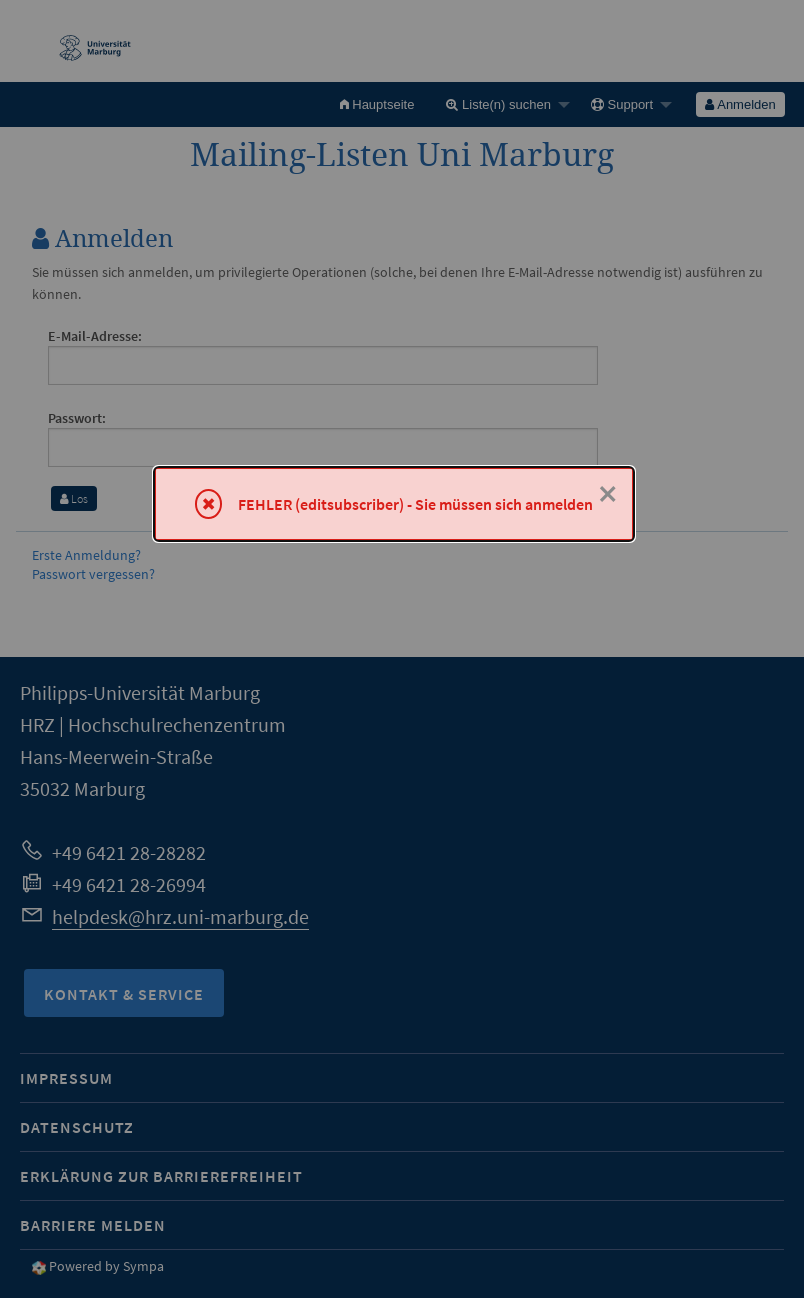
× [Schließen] (608, 494)
